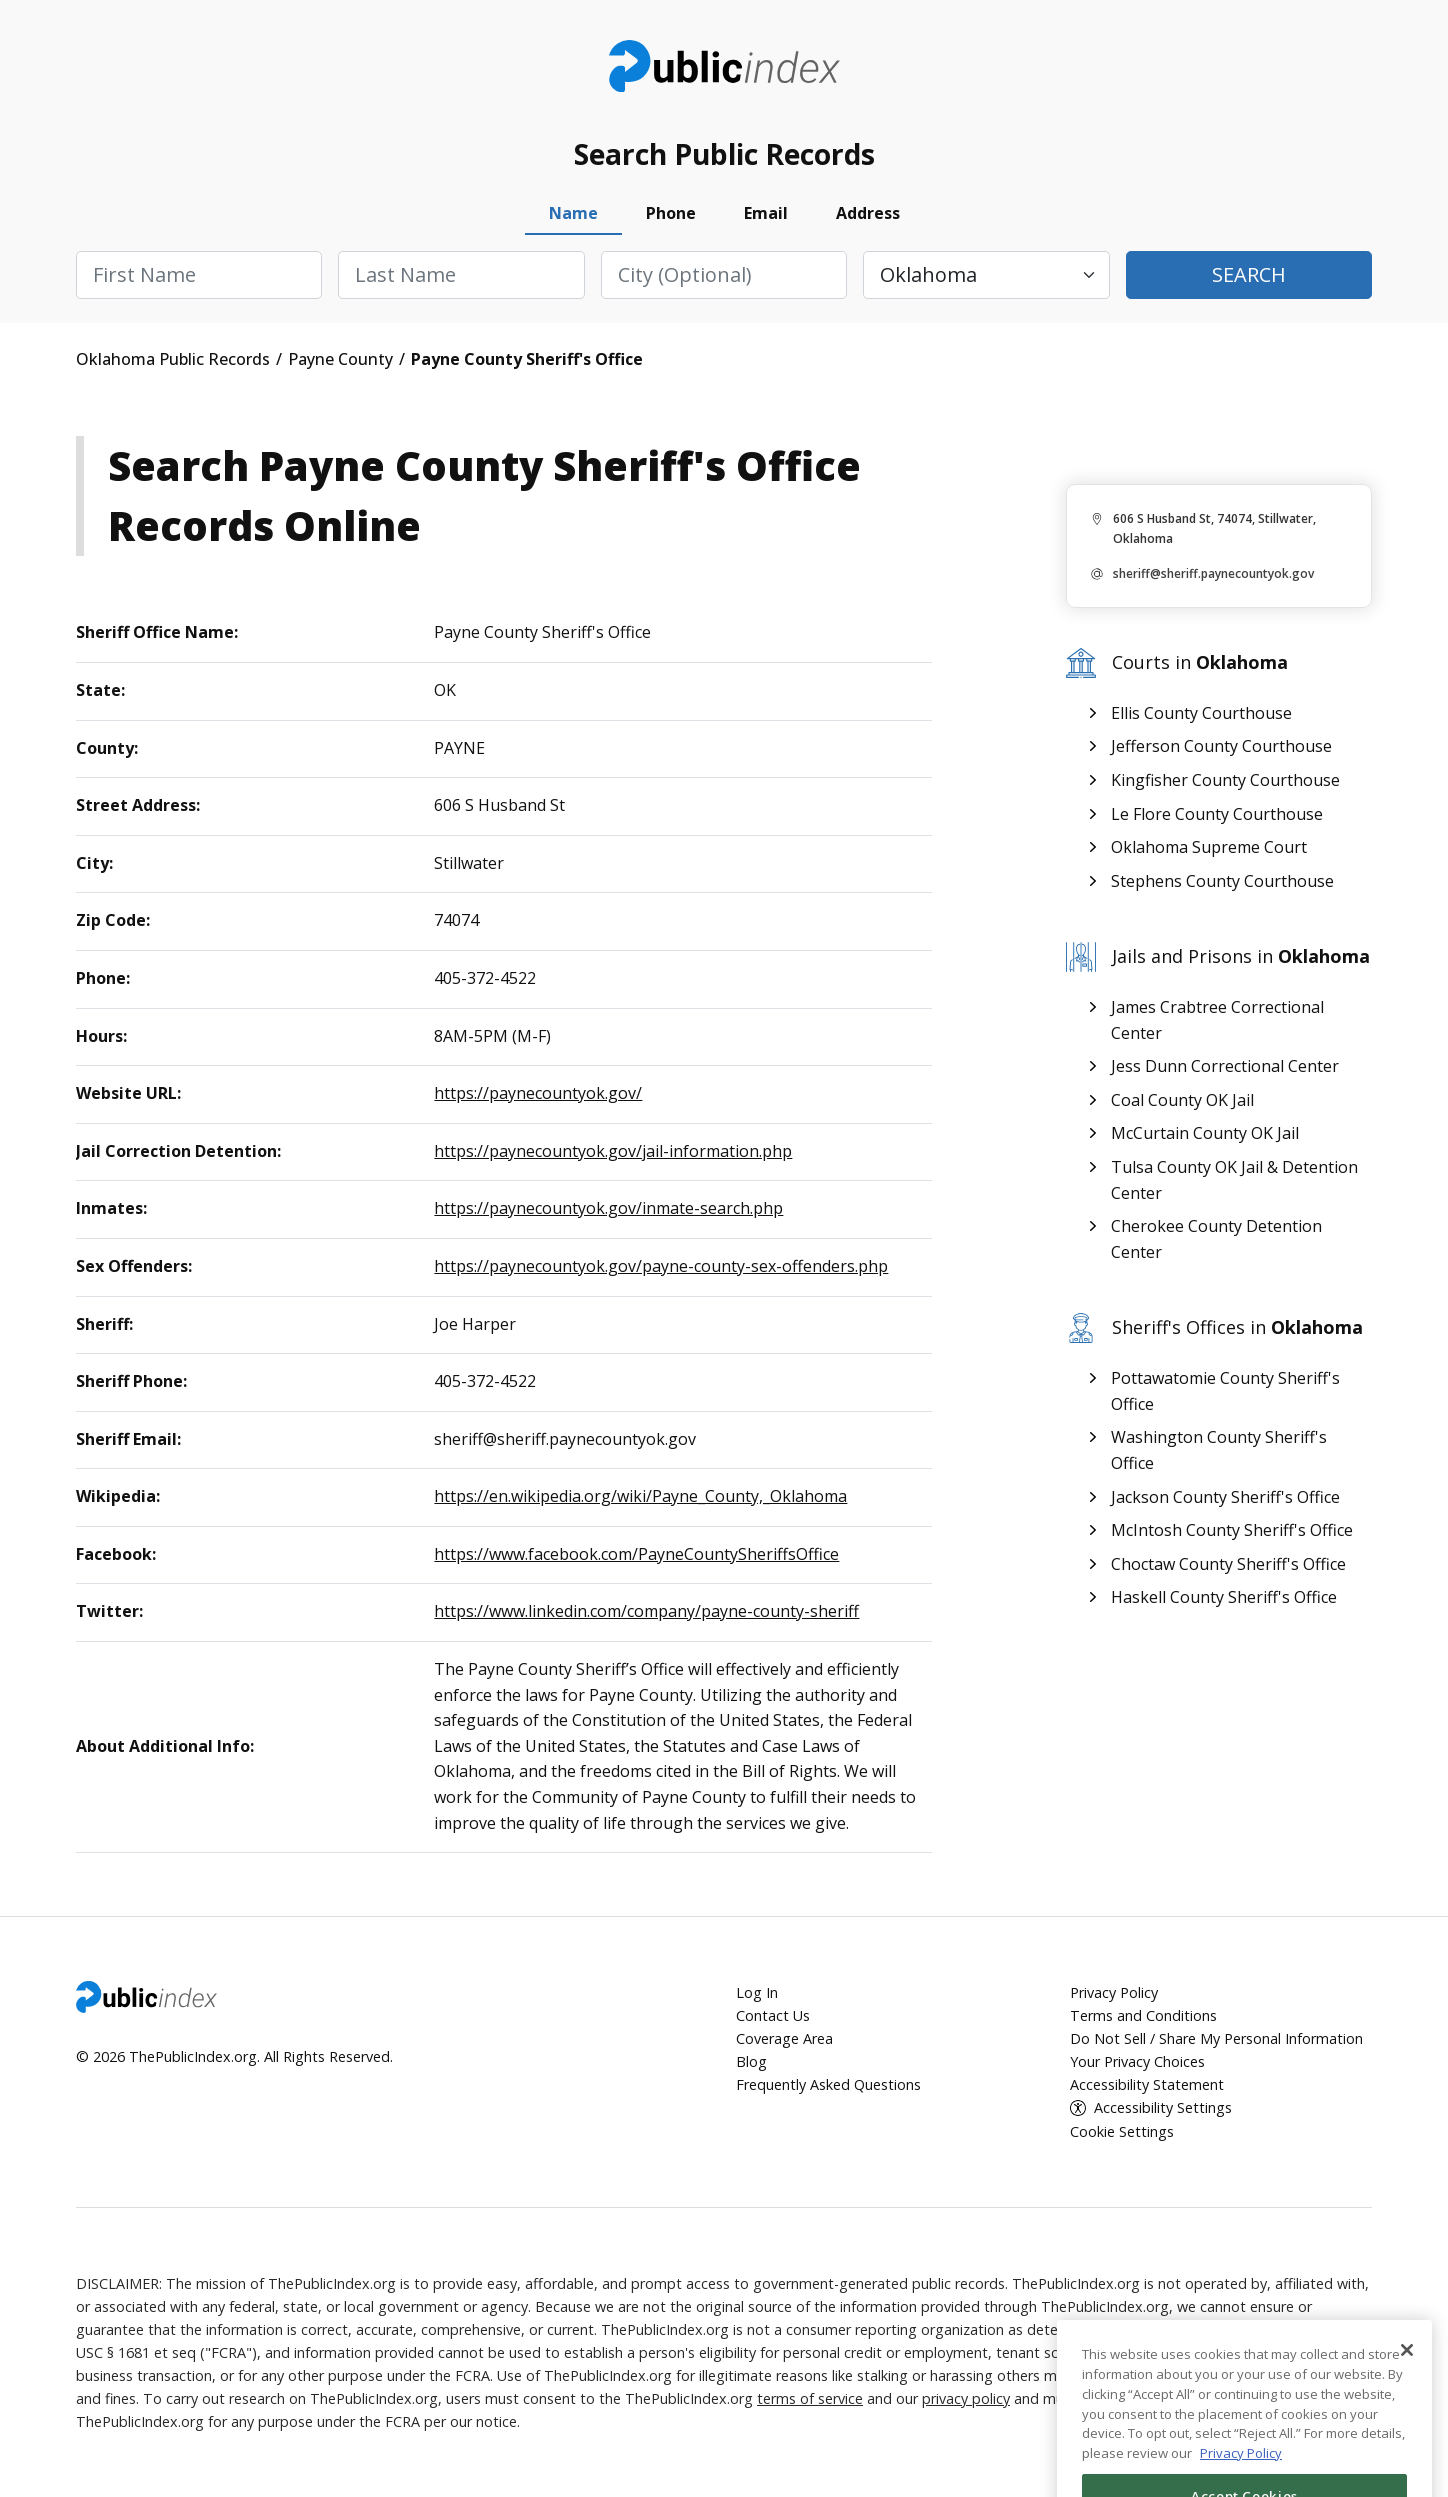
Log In (757, 1992)
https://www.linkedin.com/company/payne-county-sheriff (646, 1611)
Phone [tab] (671, 213)
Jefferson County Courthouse (1221, 746)
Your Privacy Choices (1137, 2061)
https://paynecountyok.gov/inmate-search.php (608, 1208)
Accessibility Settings (1163, 2107)
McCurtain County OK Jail (1205, 1133)
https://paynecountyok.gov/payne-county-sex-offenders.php (661, 1266)
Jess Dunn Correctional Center (1225, 1066)
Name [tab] (573, 213)
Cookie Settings (1122, 2131)
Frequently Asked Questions (828, 2084)
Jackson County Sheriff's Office (1225, 1497)
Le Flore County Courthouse (1217, 814)
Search (1249, 274)
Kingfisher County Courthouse (1225, 780)
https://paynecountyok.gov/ (538, 1093)
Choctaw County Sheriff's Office (1228, 1564)
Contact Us (773, 2015)
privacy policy (966, 2398)
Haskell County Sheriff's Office (1224, 1597)
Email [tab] (766, 213)
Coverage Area (784, 2038)
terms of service (810, 2398)
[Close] (1407, 2406)
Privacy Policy (1114, 1992)
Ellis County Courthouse (1201, 713)
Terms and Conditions (1143, 2015)
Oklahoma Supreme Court (1209, 847)
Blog (751, 2061)
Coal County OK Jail (1182, 1100)
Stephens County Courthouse (1222, 881)
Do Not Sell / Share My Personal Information (1216, 2038)
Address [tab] (868, 213)
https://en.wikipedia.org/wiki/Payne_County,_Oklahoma (640, 1496)
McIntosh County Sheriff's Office (1232, 1530)
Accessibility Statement (1147, 2084)
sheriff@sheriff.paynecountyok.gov (1213, 573)
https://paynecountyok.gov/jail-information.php (613, 1151)
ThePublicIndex (724, 66)
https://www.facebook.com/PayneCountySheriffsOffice (636, 1554)
